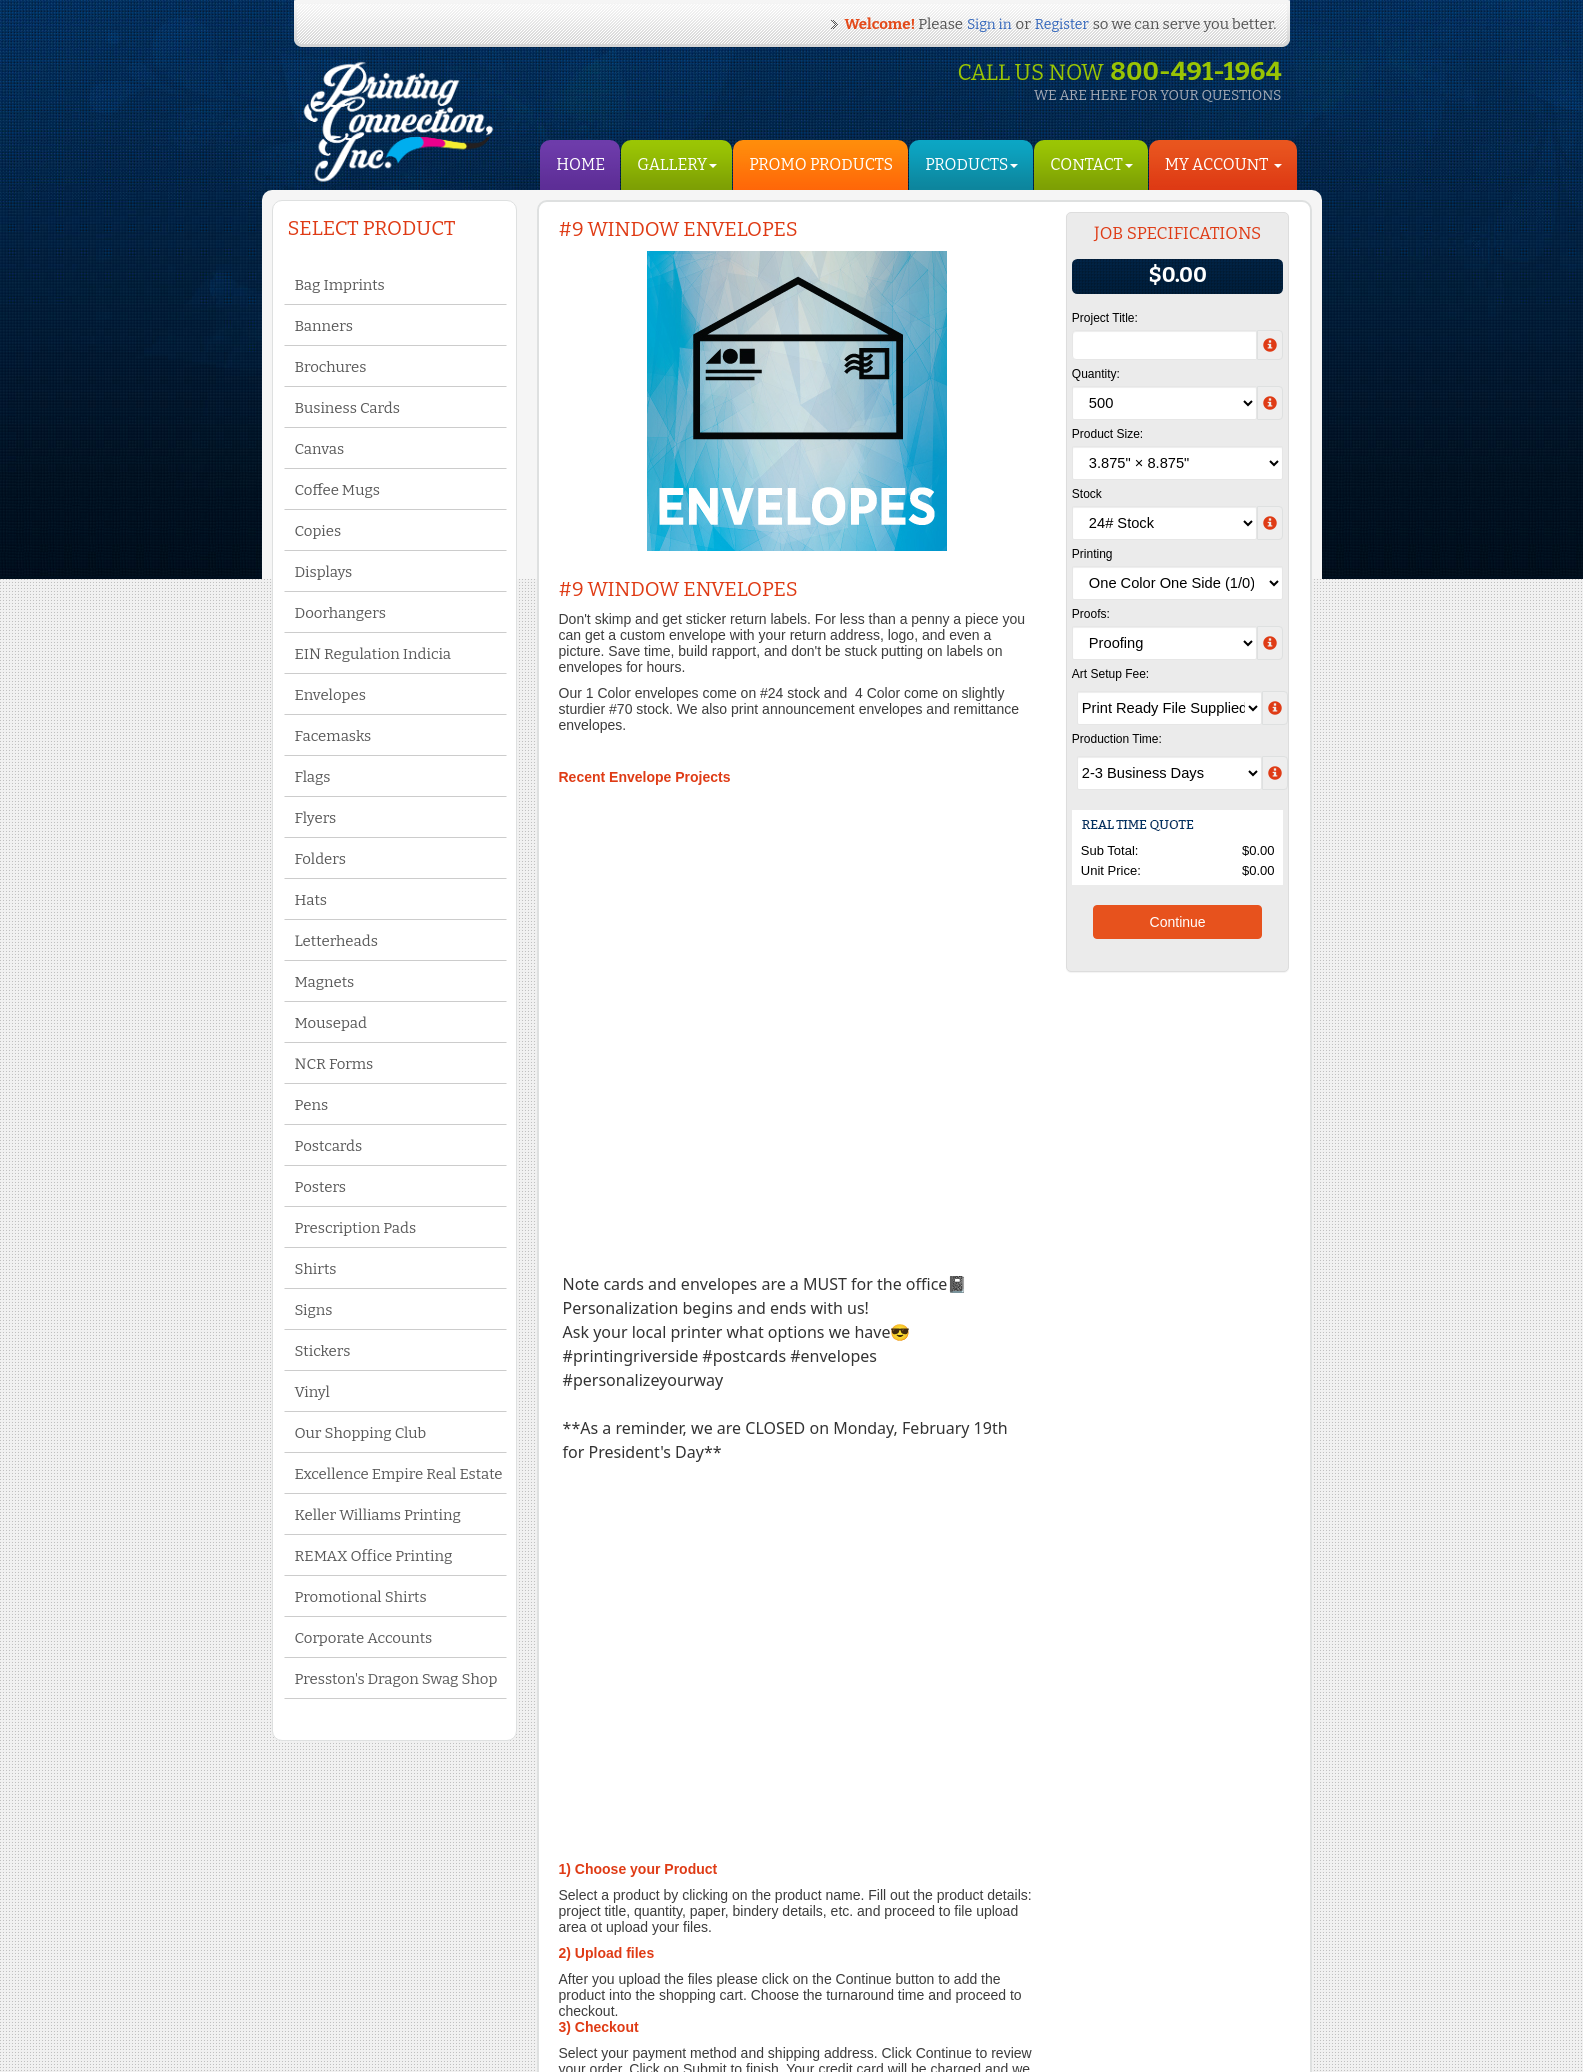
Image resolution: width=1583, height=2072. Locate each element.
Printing (1092, 554)
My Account (518, 1967)
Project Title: (1105, 318)
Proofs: (1091, 614)
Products (971, 164)
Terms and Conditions (375, 1950)
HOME (580, 164)
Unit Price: (1111, 870)
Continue (1178, 922)
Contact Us (346, 1970)
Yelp (693, 1970)
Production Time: (1117, 739)
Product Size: (1107, 434)
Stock (1087, 494)
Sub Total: (1110, 850)
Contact (1091, 164)
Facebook (708, 1950)
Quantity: (1096, 374)
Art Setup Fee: (1110, 674)
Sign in (989, 24)
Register (1062, 24)
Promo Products (821, 164)
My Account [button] (1223, 164)
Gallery (677, 164)
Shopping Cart (525, 1987)
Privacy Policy (354, 1990)
